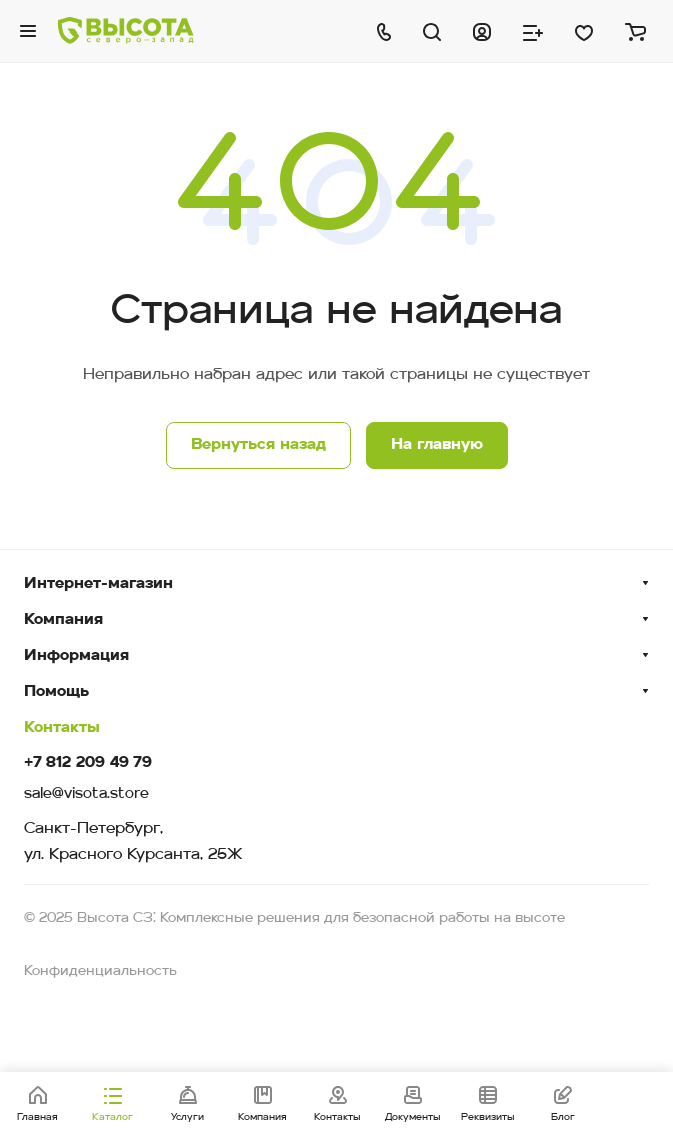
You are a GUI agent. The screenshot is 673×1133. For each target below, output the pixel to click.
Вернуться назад (258, 445)
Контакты (62, 728)
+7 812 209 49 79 (88, 763)
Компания (63, 620)
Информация (76, 656)
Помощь (56, 692)
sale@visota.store (86, 794)
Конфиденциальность (100, 971)
